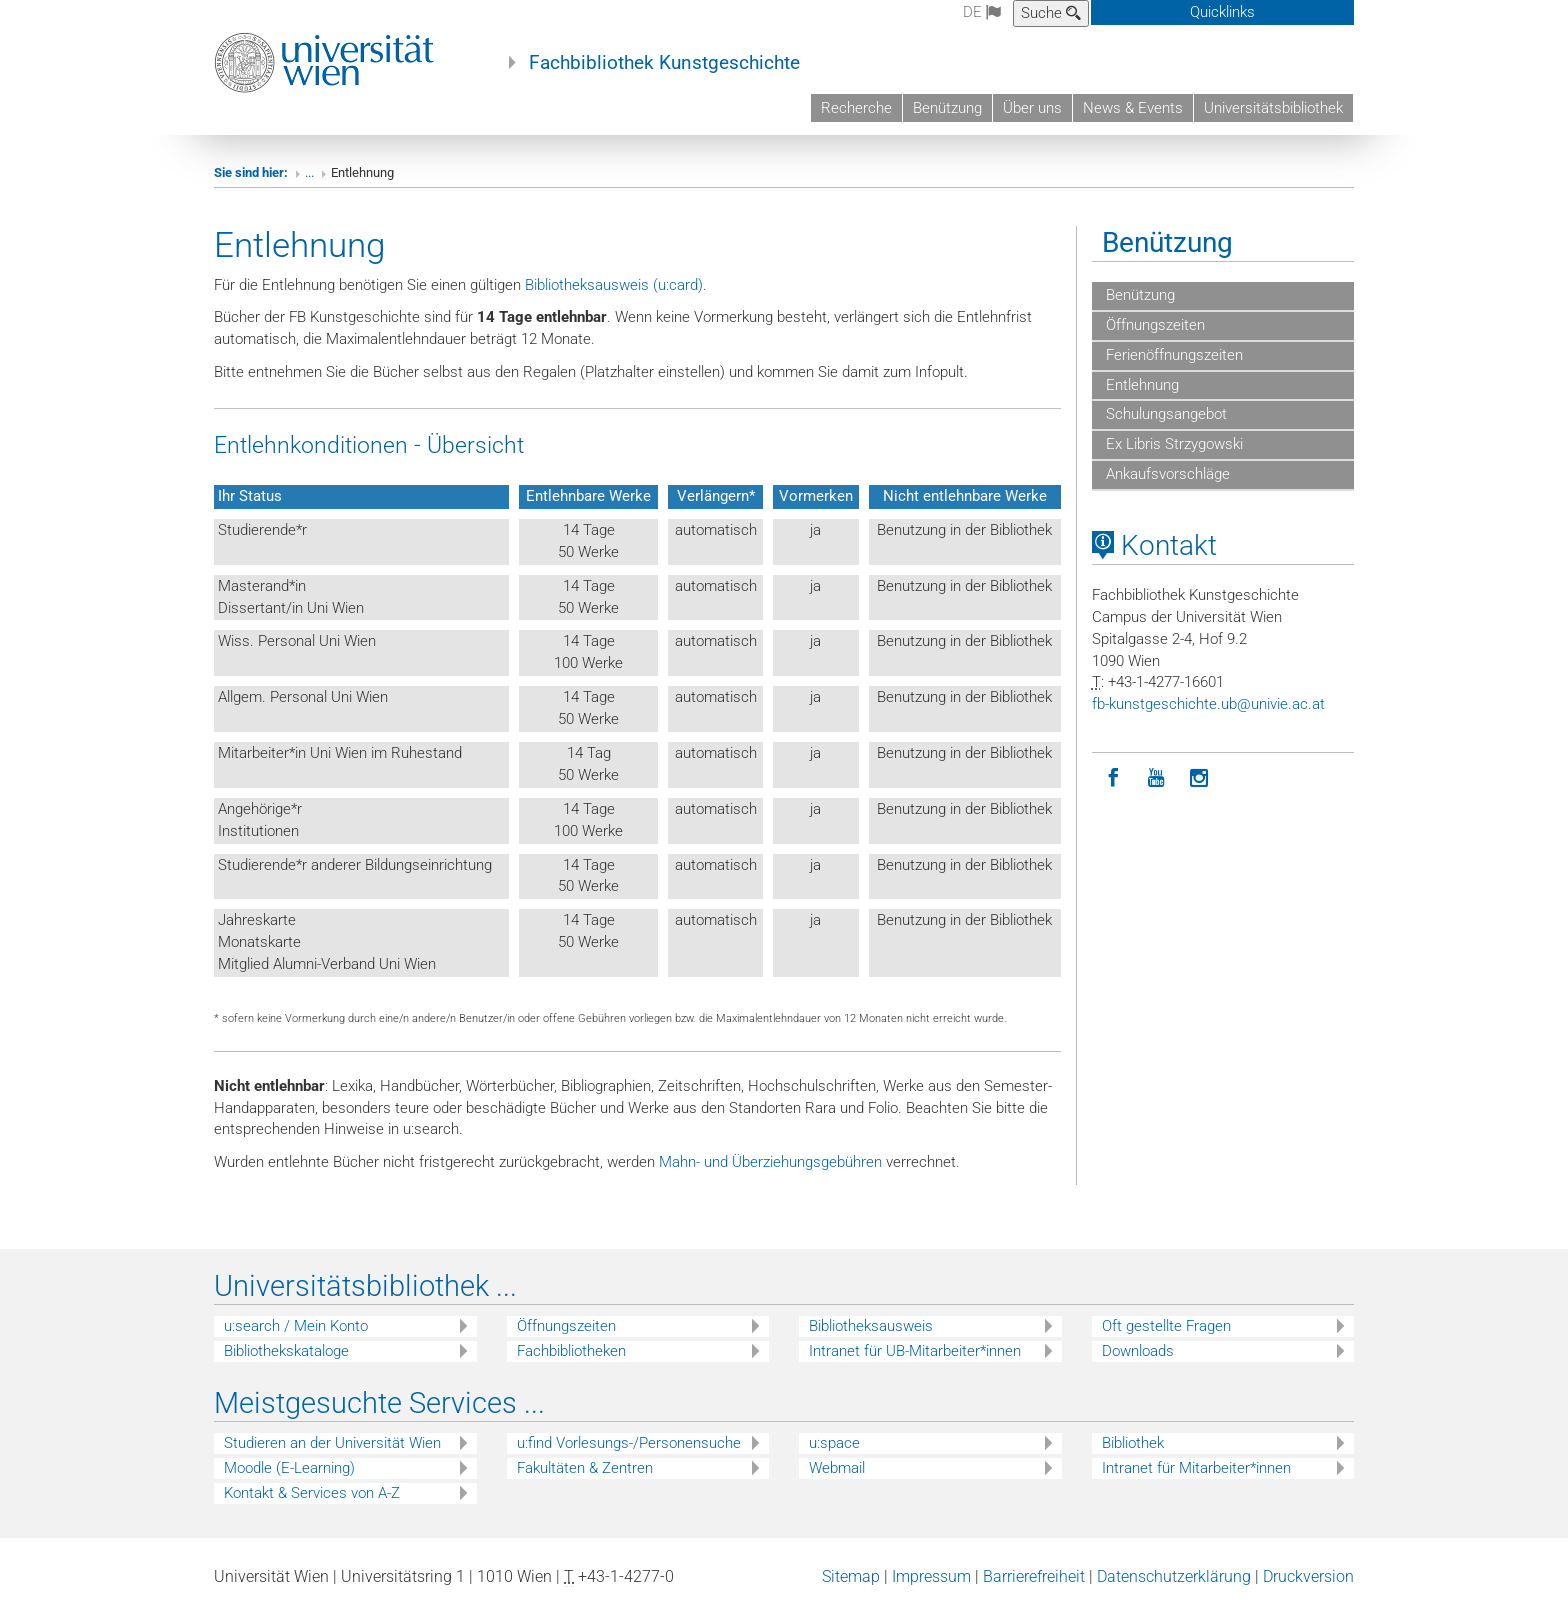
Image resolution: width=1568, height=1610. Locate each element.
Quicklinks (1222, 12)
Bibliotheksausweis (871, 1326)
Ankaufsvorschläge (1166, 474)
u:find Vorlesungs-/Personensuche (629, 1443)
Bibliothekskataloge (286, 1351)
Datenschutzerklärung (1174, 1576)
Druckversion (1308, 1576)
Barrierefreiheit (1034, 1576)
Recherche (856, 108)
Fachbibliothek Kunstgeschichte (664, 63)
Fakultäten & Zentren (585, 1468)
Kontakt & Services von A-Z (312, 1493)
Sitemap (851, 1576)
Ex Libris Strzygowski (1172, 444)
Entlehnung (1140, 385)
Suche (1051, 13)
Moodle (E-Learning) (289, 1468)
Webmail (837, 1468)
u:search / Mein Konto (296, 1326)
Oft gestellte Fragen (1166, 1326)
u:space (834, 1443)
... (309, 172)
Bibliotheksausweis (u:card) (614, 285)
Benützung (947, 108)
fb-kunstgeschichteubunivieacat (1208, 704)
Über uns (1032, 108)
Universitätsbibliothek (1273, 108)
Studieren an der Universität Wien (332, 1443)
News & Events (1133, 108)
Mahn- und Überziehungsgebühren (770, 1162)
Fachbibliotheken (571, 1351)
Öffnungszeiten (1153, 325)
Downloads (1138, 1351)
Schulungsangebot (1164, 414)
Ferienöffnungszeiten (1172, 355)
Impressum (931, 1576)
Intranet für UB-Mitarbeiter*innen (915, 1351)
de (982, 12)
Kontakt (1154, 545)
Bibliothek (1133, 1443)
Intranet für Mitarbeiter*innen (1196, 1468)
